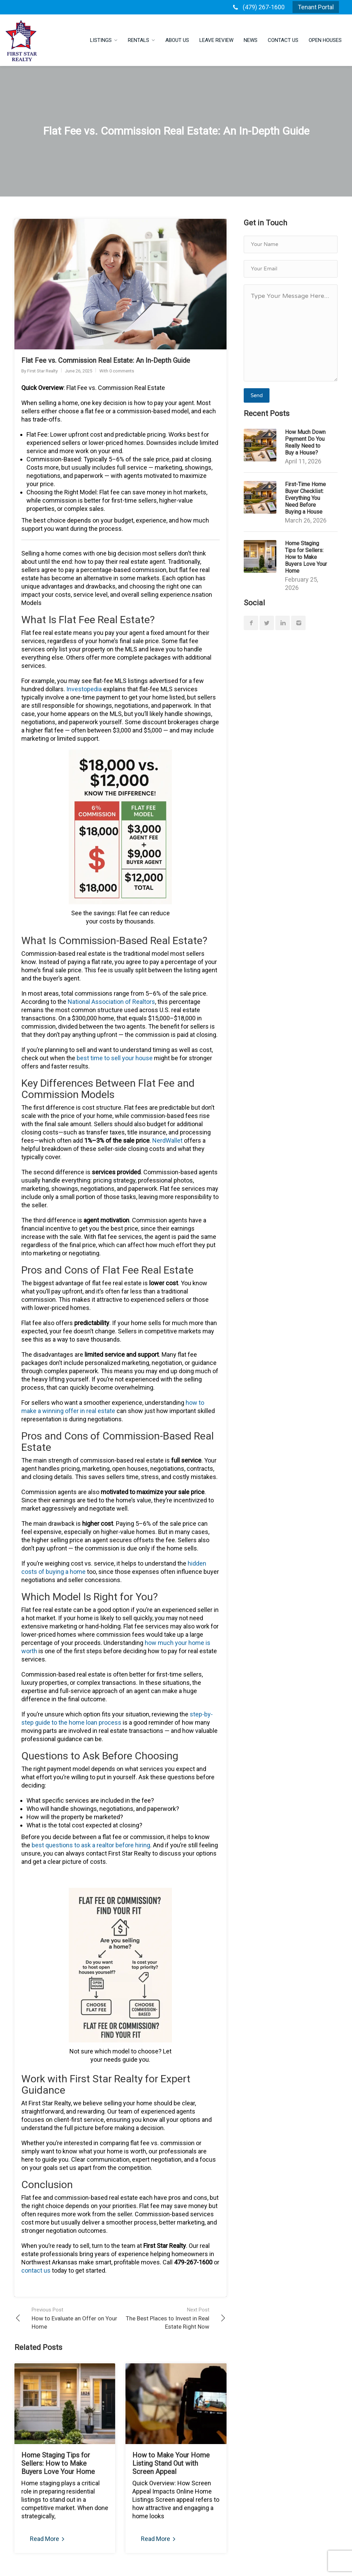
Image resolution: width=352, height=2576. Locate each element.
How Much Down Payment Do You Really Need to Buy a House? (305, 442)
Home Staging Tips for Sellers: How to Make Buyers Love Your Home (58, 2463)
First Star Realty (42, 370)
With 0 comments (116, 370)
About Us (177, 40)
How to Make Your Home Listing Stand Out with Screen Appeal (171, 2463)
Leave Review (216, 40)
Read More (47, 2538)
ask (91, 1845)
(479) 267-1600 (264, 7)
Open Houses (325, 40)
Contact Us (283, 40)
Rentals (138, 40)
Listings (101, 40)
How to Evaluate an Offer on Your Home (76, 2318)
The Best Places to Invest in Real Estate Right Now (164, 2318)
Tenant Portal (316, 7)
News (250, 40)
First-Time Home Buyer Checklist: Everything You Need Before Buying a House (305, 498)
